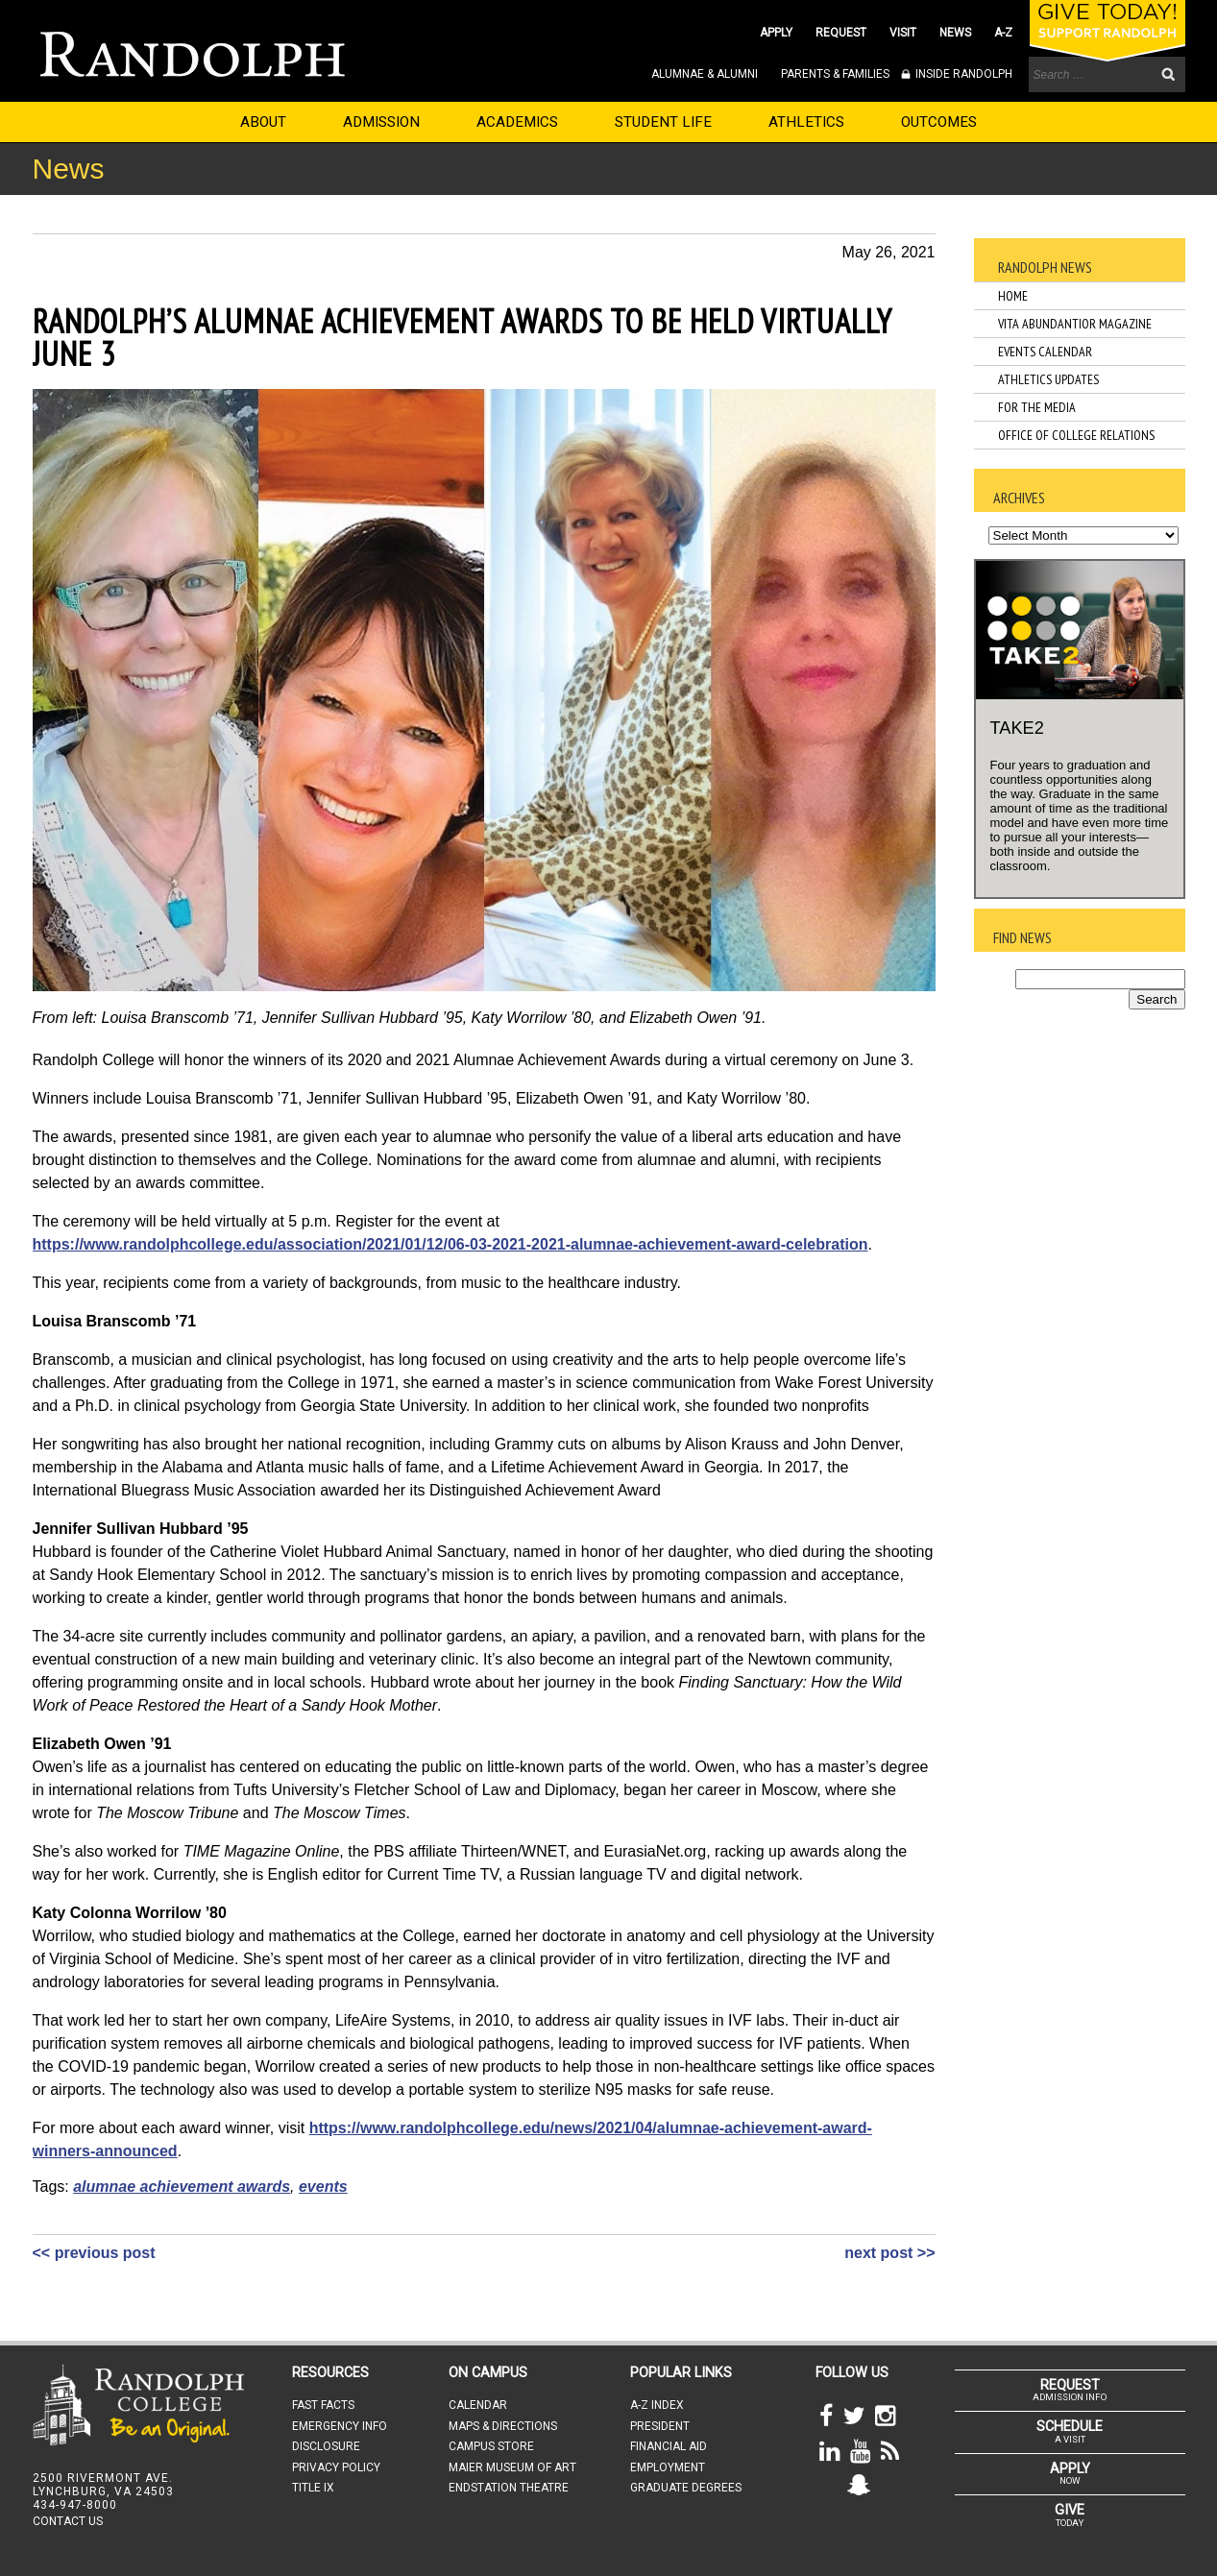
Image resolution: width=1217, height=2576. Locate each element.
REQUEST (840, 32)
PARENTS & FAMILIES (835, 74)
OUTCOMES (939, 122)
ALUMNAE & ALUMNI (704, 74)
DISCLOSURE (326, 2446)
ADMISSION (381, 122)
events (323, 2186)
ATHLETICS (806, 122)
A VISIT (1070, 2430)
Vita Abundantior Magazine (1075, 323)
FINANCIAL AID (668, 2446)
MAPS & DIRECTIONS (503, 2426)
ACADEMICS (517, 122)
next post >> (889, 2253)
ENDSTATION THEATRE (509, 2487)
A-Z (1003, 32)
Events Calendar (1045, 351)
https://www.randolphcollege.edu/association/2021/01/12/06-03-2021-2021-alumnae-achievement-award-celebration (450, 1244)
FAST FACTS (323, 2405)
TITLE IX (313, 2487)
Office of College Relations (1076, 435)
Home (1013, 295)
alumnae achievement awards (181, 2186)
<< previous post (94, 2253)
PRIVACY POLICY (336, 2467)
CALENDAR (478, 2405)
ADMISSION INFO (1070, 2389)
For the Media (1037, 407)
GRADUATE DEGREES (686, 2487)
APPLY (776, 32)
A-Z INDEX (657, 2405)
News (69, 168)
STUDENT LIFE (663, 122)
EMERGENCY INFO (339, 2426)
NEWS (955, 32)
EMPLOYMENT (667, 2467)
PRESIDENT (660, 2426)
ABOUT (263, 122)
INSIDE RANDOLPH (962, 74)
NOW (1070, 2473)
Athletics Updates (1048, 379)
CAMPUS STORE (491, 2446)
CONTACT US (68, 2521)
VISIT (902, 32)
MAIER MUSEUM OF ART (512, 2467)
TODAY (1070, 2514)
